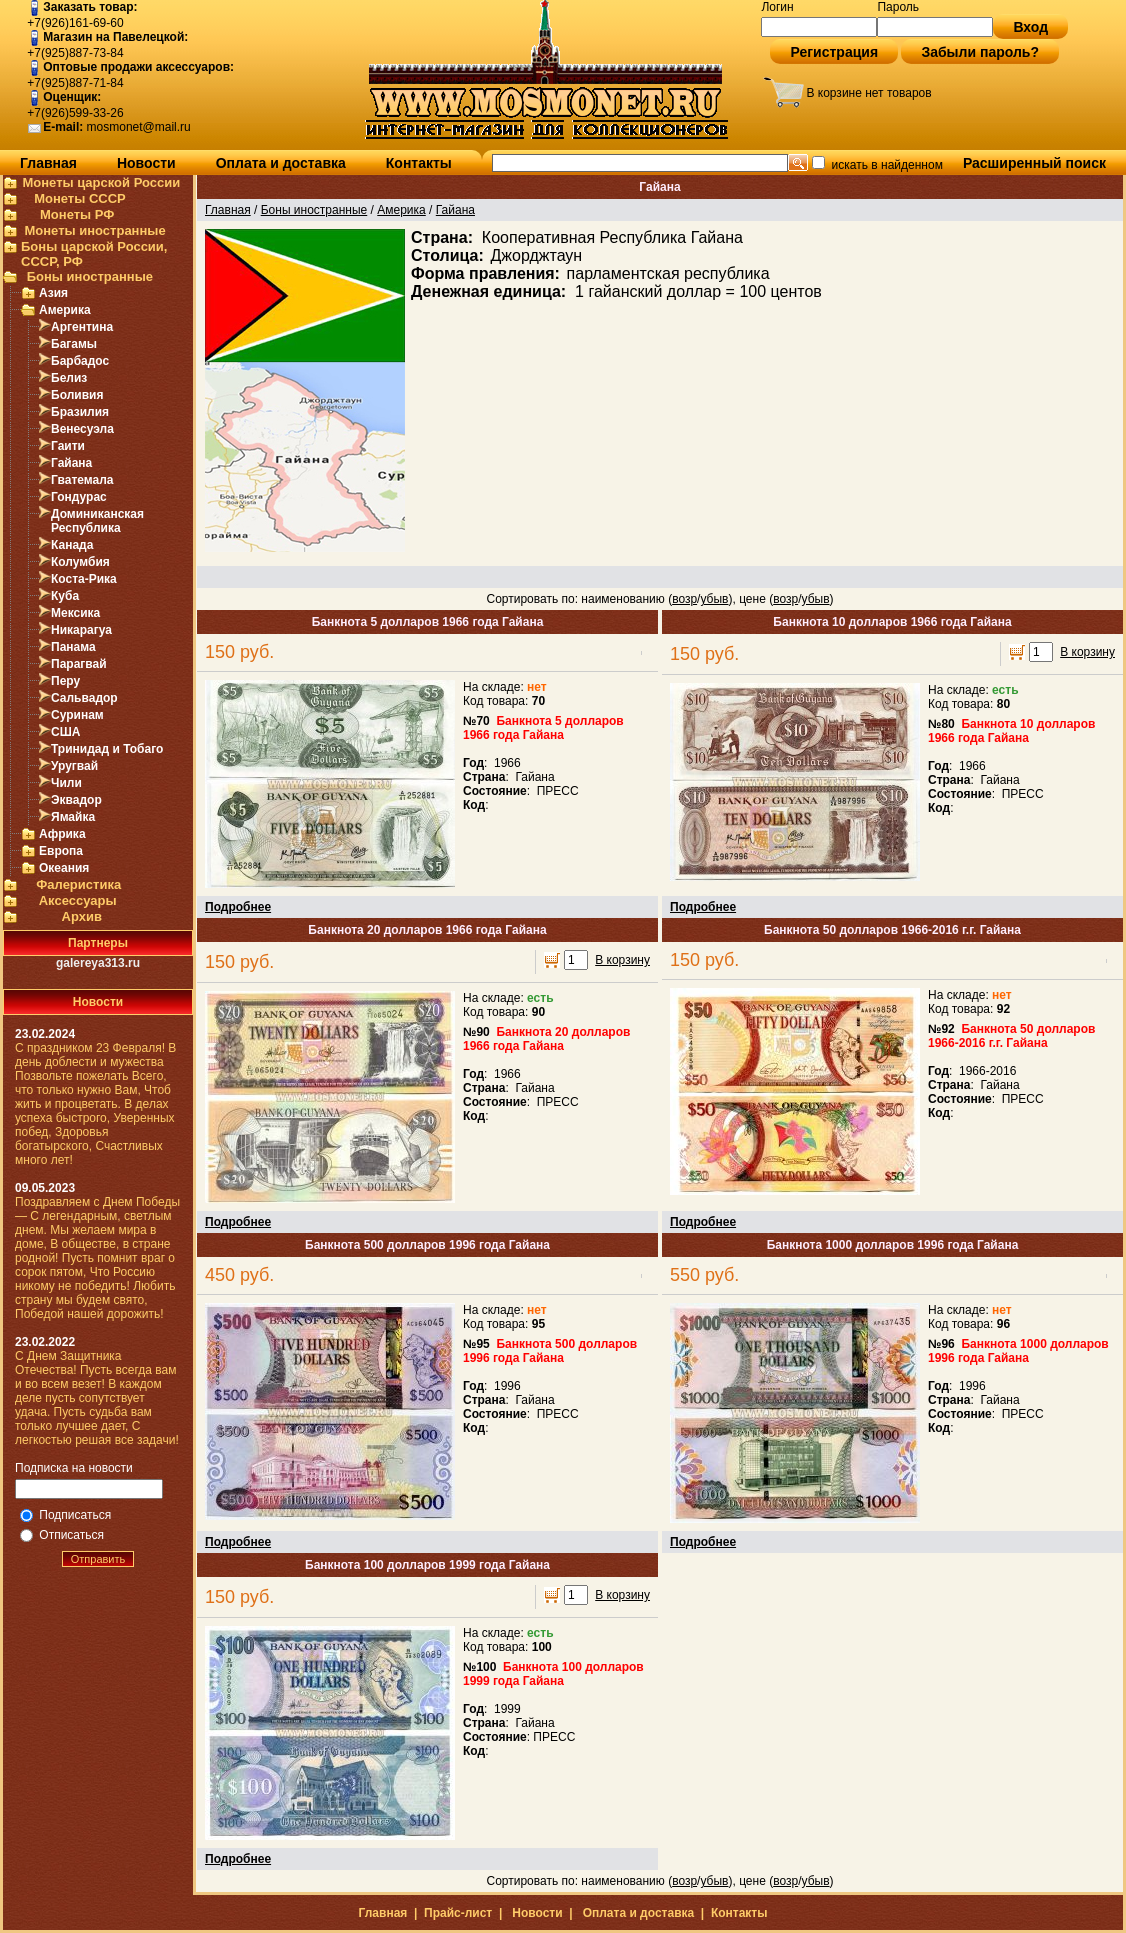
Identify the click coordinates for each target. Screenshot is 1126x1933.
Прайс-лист (458, 1913)
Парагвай (79, 664)
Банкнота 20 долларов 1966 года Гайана (427, 930)
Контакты (419, 163)
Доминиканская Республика (97, 521)
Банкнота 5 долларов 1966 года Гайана (428, 622)
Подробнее (238, 907)
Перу (65, 681)
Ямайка (73, 817)
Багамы (74, 344)
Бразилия (80, 412)
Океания (64, 868)
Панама (73, 647)
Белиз (69, 378)
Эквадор (76, 800)
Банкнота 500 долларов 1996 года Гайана (427, 1245)
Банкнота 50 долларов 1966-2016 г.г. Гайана (892, 930)
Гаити (68, 446)
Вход (1030, 27)
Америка (65, 310)
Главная (48, 163)
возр (684, 599)
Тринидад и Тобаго (107, 749)
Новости (146, 163)
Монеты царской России (101, 182)
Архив (82, 916)
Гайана (71, 463)
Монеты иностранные (94, 230)
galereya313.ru (98, 963)
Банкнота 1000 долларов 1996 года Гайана (893, 1245)
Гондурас (79, 497)
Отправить (98, 1559)
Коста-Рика (84, 579)
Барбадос (80, 361)
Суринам (77, 715)
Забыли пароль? (980, 52)
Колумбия (80, 562)
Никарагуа (81, 630)
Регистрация (834, 52)
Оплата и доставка (281, 163)
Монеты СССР (80, 198)
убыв (714, 599)
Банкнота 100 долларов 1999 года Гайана (427, 1565)
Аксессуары (78, 900)
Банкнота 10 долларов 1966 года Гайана (892, 622)
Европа (61, 851)
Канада (72, 545)
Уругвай (74, 766)
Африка (62, 834)
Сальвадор (84, 698)
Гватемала (82, 480)
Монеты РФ (77, 214)
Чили (66, 783)
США (65, 732)
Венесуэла (82, 429)
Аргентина (82, 327)
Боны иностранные (90, 276)
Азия (53, 293)
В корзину (1087, 652)
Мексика (75, 613)
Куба (65, 596)
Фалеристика (78, 884)
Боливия (77, 395)
